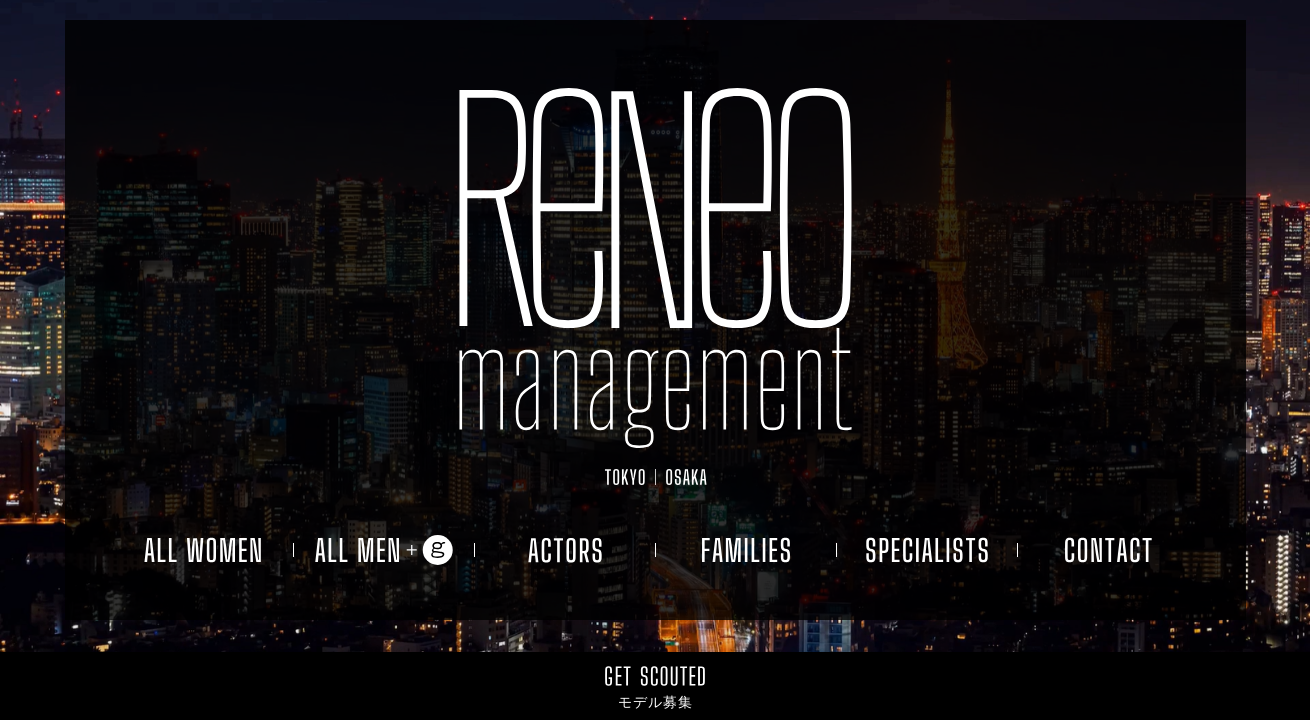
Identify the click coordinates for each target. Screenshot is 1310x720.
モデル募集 (655, 702)
